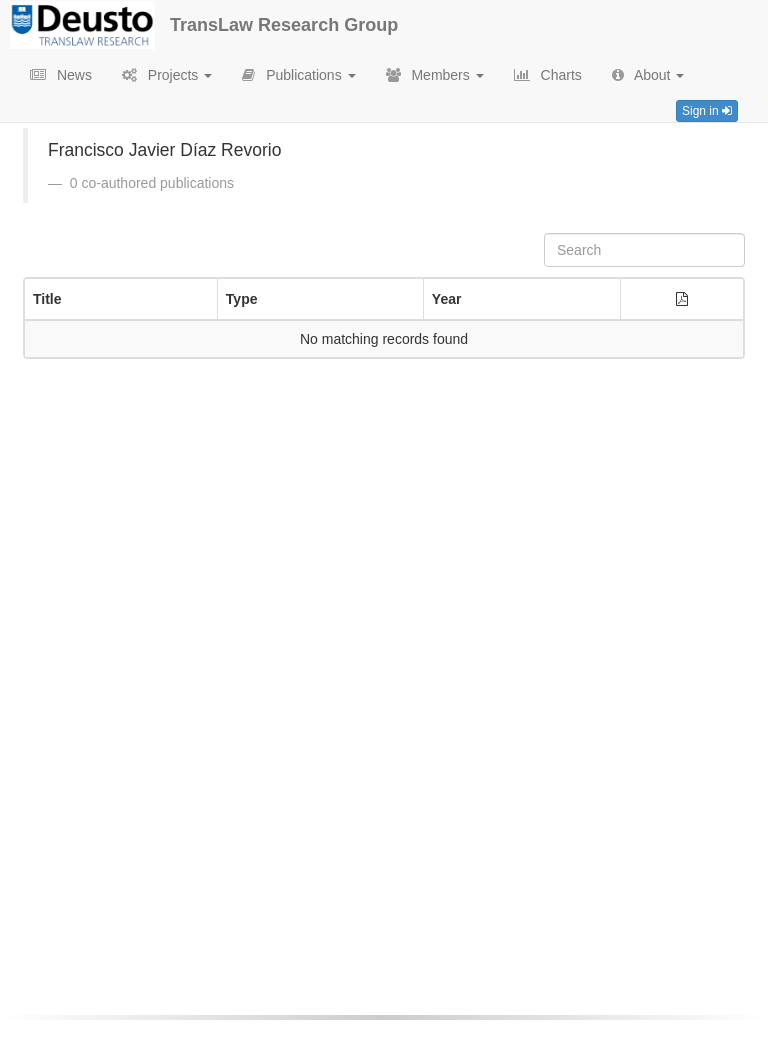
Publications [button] (298, 75)
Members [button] (435, 75)
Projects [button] (167, 75)
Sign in (707, 111)
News (61, 75)
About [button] (648, 75)
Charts (548, 75)
